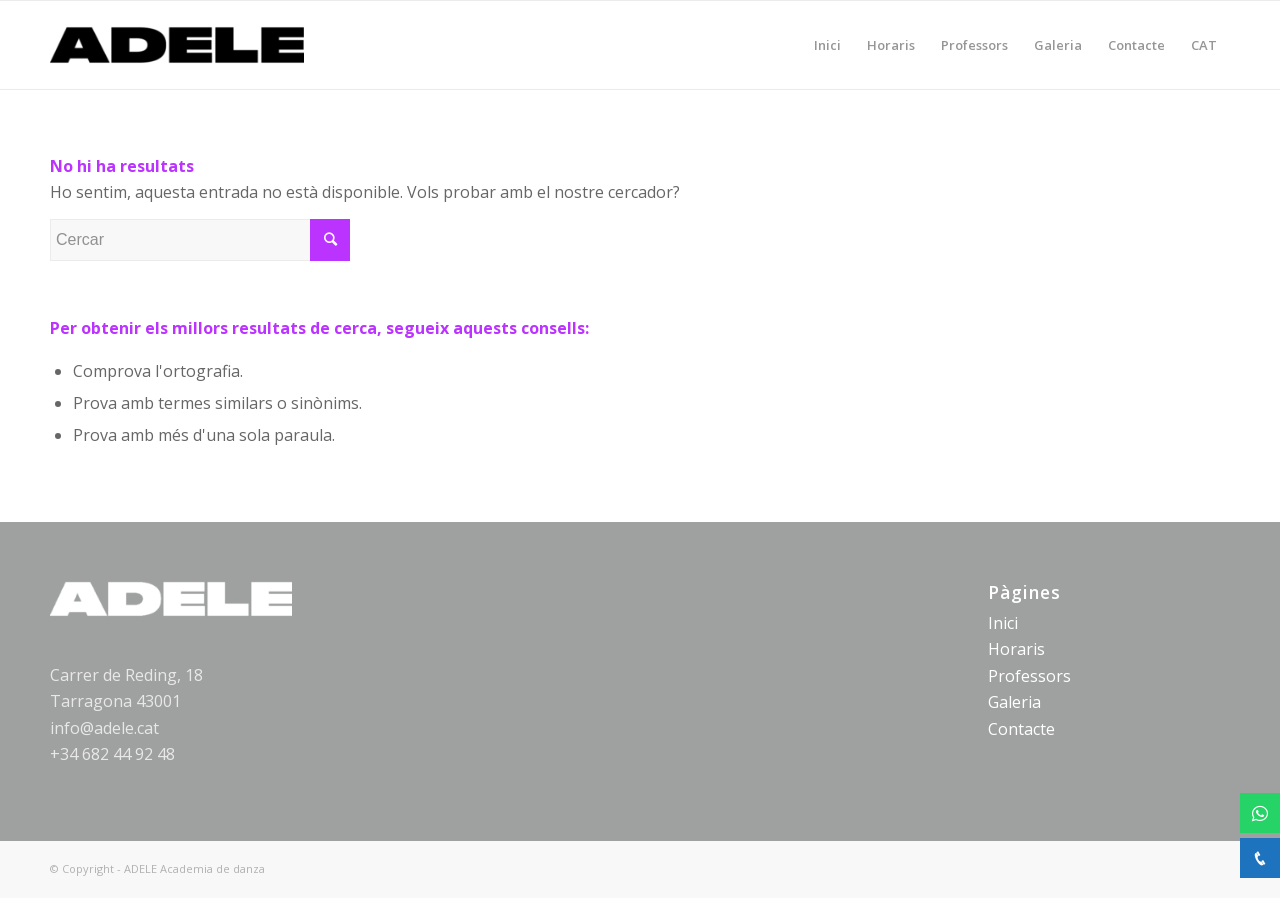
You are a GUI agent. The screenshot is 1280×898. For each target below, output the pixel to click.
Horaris (1016, 649)
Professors (1029, 676)
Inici (1003, 623)
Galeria (1014, 702)
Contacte (1021, 729)
